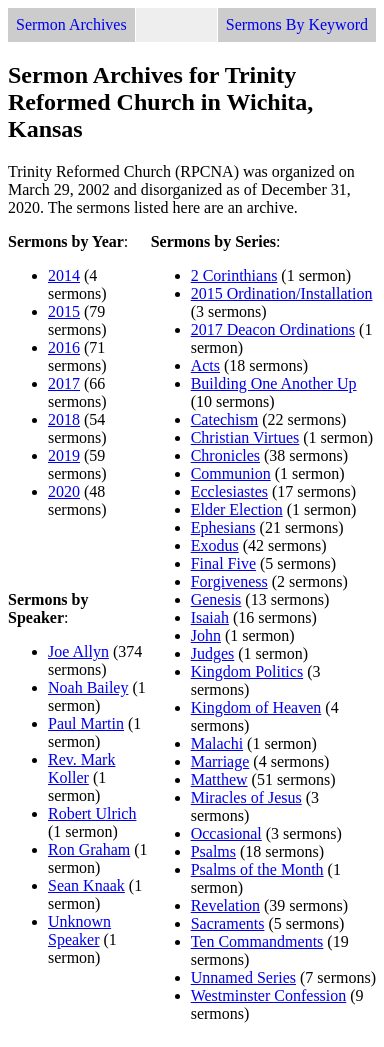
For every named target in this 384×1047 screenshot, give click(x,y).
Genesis (216, 599)
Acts (205, 365)
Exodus (215, 545)
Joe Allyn (78, 651)
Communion (231, 473)
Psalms (213, 851)
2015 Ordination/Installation (282, 293)
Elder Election (237, 509)
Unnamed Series (243, 977)
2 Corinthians (234, 275)
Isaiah (210, 617)
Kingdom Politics (247, 671)
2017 (64, 383)
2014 (64, 275)
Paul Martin (86, 723)
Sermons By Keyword (297, 24)
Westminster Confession (269, 995)
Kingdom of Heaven (256, 707)
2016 (64, 347)
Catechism (225, 419)
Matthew (219, 779)
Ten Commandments (257, 941)
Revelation (225, 905)
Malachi (217, 743)
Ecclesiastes (229, 491)
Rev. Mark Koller (81, 768)
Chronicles (225, 455)
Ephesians (223, 527)
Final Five (223, 563)
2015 (64, 311)
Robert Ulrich (92, 813)
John (206, 635)
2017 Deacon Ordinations (273, 329)
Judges (213, 653)
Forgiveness (229, 581)
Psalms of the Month (257, 869)
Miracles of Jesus (246, 797)
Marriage (220, 761)
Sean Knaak (86, 885)
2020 (64, 491)
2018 (64, 419)
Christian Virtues (245, 437)
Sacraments (228, 923)
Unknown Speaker (79, 930)
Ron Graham (89, 849)
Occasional (226, 833)
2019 (64, 455)
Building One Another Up (274, 383)
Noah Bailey (88, 687)
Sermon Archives (71, 24)
